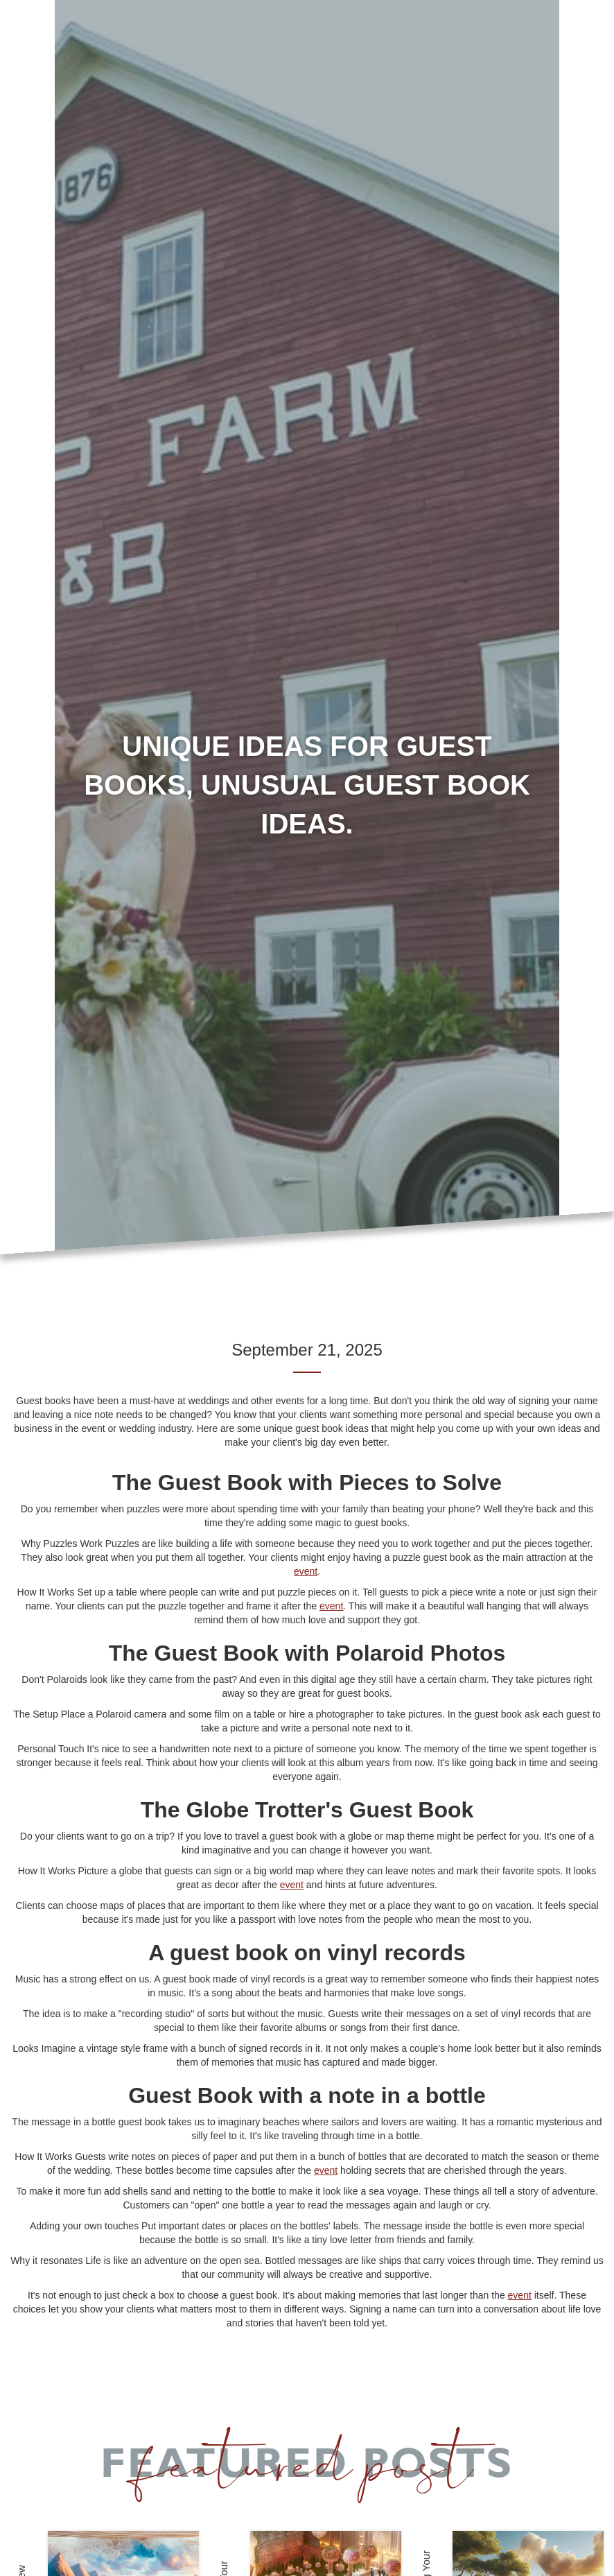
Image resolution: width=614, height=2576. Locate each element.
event (305, 1571)
